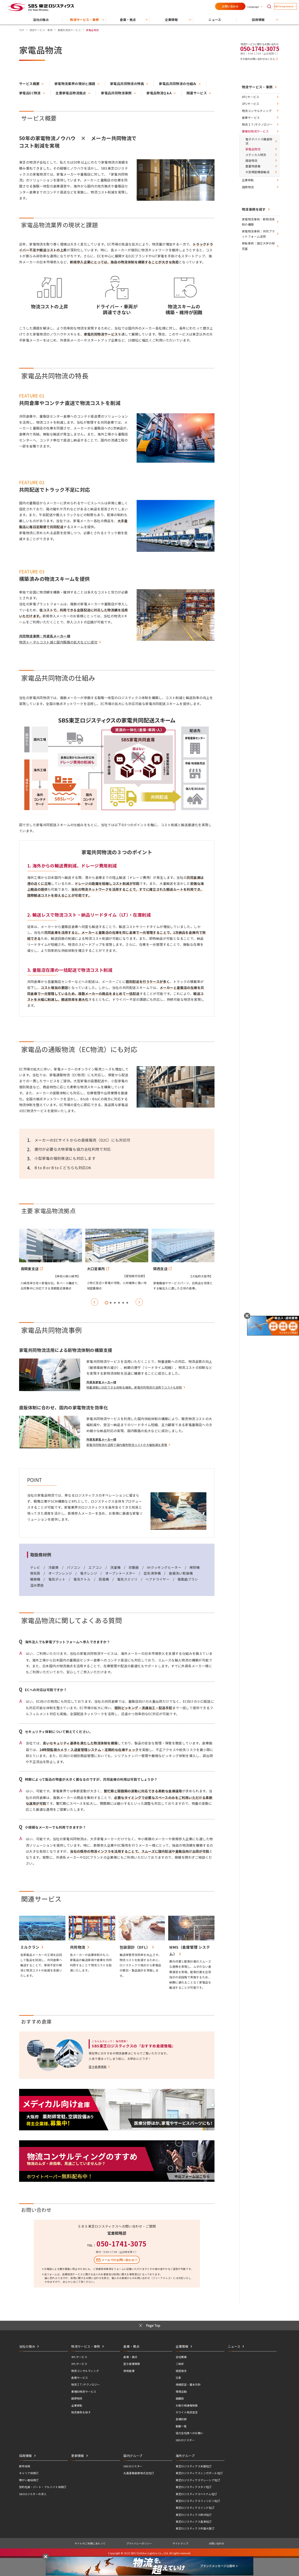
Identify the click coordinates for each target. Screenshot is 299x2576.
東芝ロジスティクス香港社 (192, 2520)
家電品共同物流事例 (116, 92)
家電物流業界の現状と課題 (74, 83)
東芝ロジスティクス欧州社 (192, 2513)
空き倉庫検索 (131, 2362)
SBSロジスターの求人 (33, 2492)
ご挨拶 (180, 2362)
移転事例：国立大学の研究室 (258, 310)
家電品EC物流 (30, 92)
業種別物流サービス (256, 163)
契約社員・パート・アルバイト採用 (41, 2485)
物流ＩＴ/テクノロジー (258, 151)
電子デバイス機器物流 (258, 176)
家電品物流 (252, 186)
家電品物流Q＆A (159, 92)
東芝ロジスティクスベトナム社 (195, 2492)
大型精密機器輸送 (256, 215)
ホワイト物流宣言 (187, 2410)
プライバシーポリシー (139, 2541)
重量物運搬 (252, 208)
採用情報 (25, 2454)
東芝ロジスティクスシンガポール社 (198, 2471)
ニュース (234, 2344)
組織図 (180, 2396)
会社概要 (181, 2355)
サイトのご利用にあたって (90, 2541)
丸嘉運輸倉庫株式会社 (137, 2471)
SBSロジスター (185, 2438)
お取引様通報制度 (187, 2404)
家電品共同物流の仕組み (177, 83)
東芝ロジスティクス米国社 (192, 2464)
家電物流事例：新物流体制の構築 (258, 275)
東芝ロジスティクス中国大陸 (194, 2527)
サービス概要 (29, 83)
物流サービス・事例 (256, 86)
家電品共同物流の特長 (127, 83)
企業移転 (249, 227)
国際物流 (249, 239)
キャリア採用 (27, 2471)
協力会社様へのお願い (189, 2431)
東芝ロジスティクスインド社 (194, 2506)
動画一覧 (181, 2424)
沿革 (178, 2376)
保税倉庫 (129, 2369)
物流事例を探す (255, 260)
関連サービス (196, 92)
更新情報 (77, 2454)
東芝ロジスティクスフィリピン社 (196, 2499)
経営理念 (181, 2369)
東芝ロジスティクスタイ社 (192, 2485)
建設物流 (251, 200)
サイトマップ (180, 2541)
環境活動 (181, 2390)
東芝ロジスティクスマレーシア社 (196, 2478)
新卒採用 (24, 2464)
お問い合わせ (219, 6)
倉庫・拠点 (130, 2355)
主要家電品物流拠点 (70, 92)
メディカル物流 (255, 193)
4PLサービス (251, 102)
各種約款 (181, 2417)
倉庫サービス (252, 139)
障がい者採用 (27, 2478)
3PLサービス (251, 114)
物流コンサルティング (258, 126)
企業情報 (182, 2344)
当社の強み (27, 2344)
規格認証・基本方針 (188, 2383)
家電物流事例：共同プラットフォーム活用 (258, 293)
